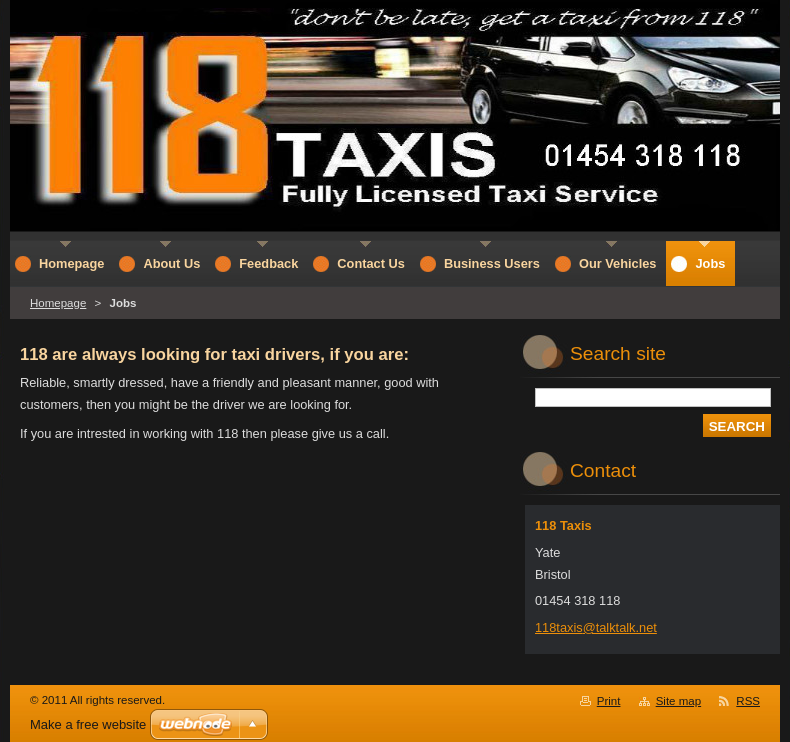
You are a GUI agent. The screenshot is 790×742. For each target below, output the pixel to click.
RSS (748, 701)
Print (609, 701)
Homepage (58, 303)
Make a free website (88, 724)
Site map (678, 701)
